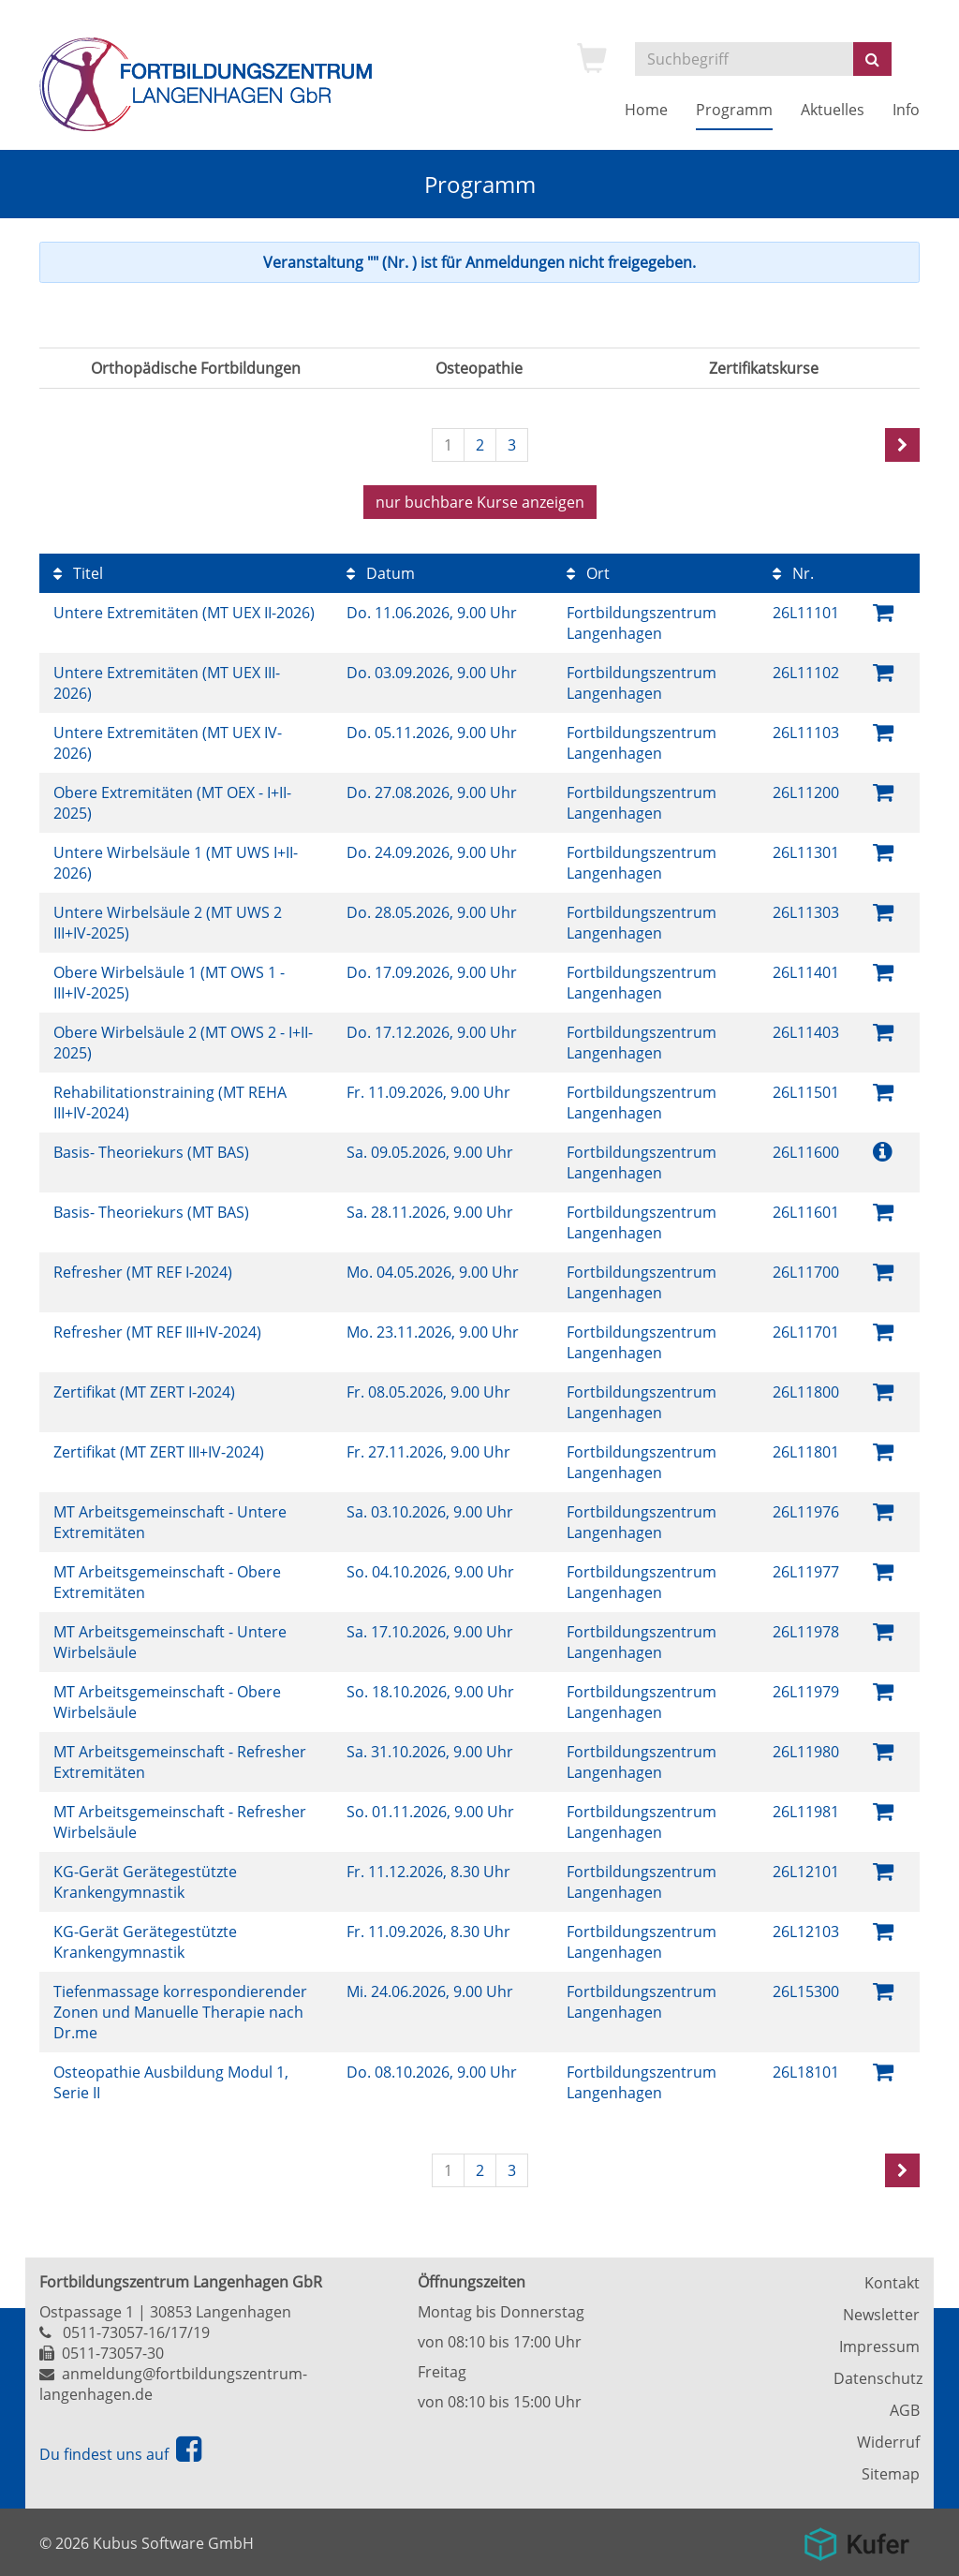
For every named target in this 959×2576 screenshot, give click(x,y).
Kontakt (892, 2283)
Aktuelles (832, 109)
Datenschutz (877, 2378)
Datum (381, 573)
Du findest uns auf (120, 2454)
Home (646, 109)
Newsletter (881, 2314)
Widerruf (888, 2442)
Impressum (879, 2346)
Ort (588, 573)
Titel (78, 573)
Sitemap (891, 2474)
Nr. (793, 573)
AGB (905, 2410)
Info (906, 109)
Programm (734, 109)
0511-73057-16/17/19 (136, 2332)
